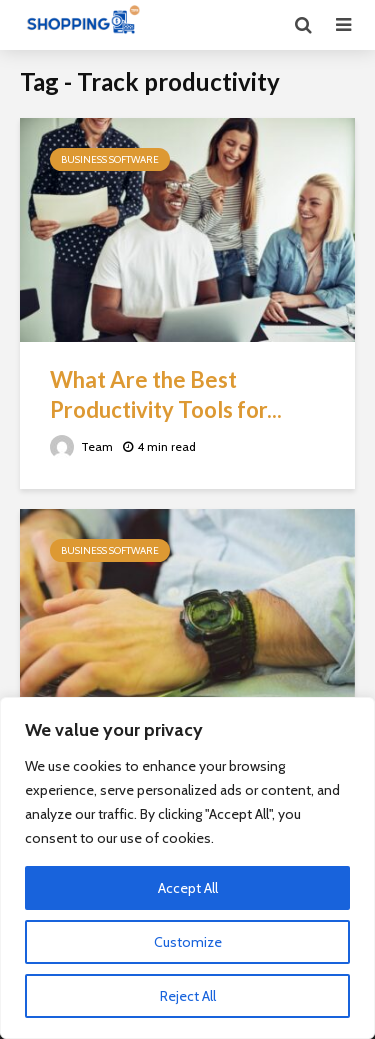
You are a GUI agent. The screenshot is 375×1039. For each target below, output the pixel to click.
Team (81, 446)
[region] (187, 868)
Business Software (110, 159)
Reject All (188, 996)
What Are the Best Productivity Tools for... (166, 394)
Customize (188, 942)
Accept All (188, 888)
